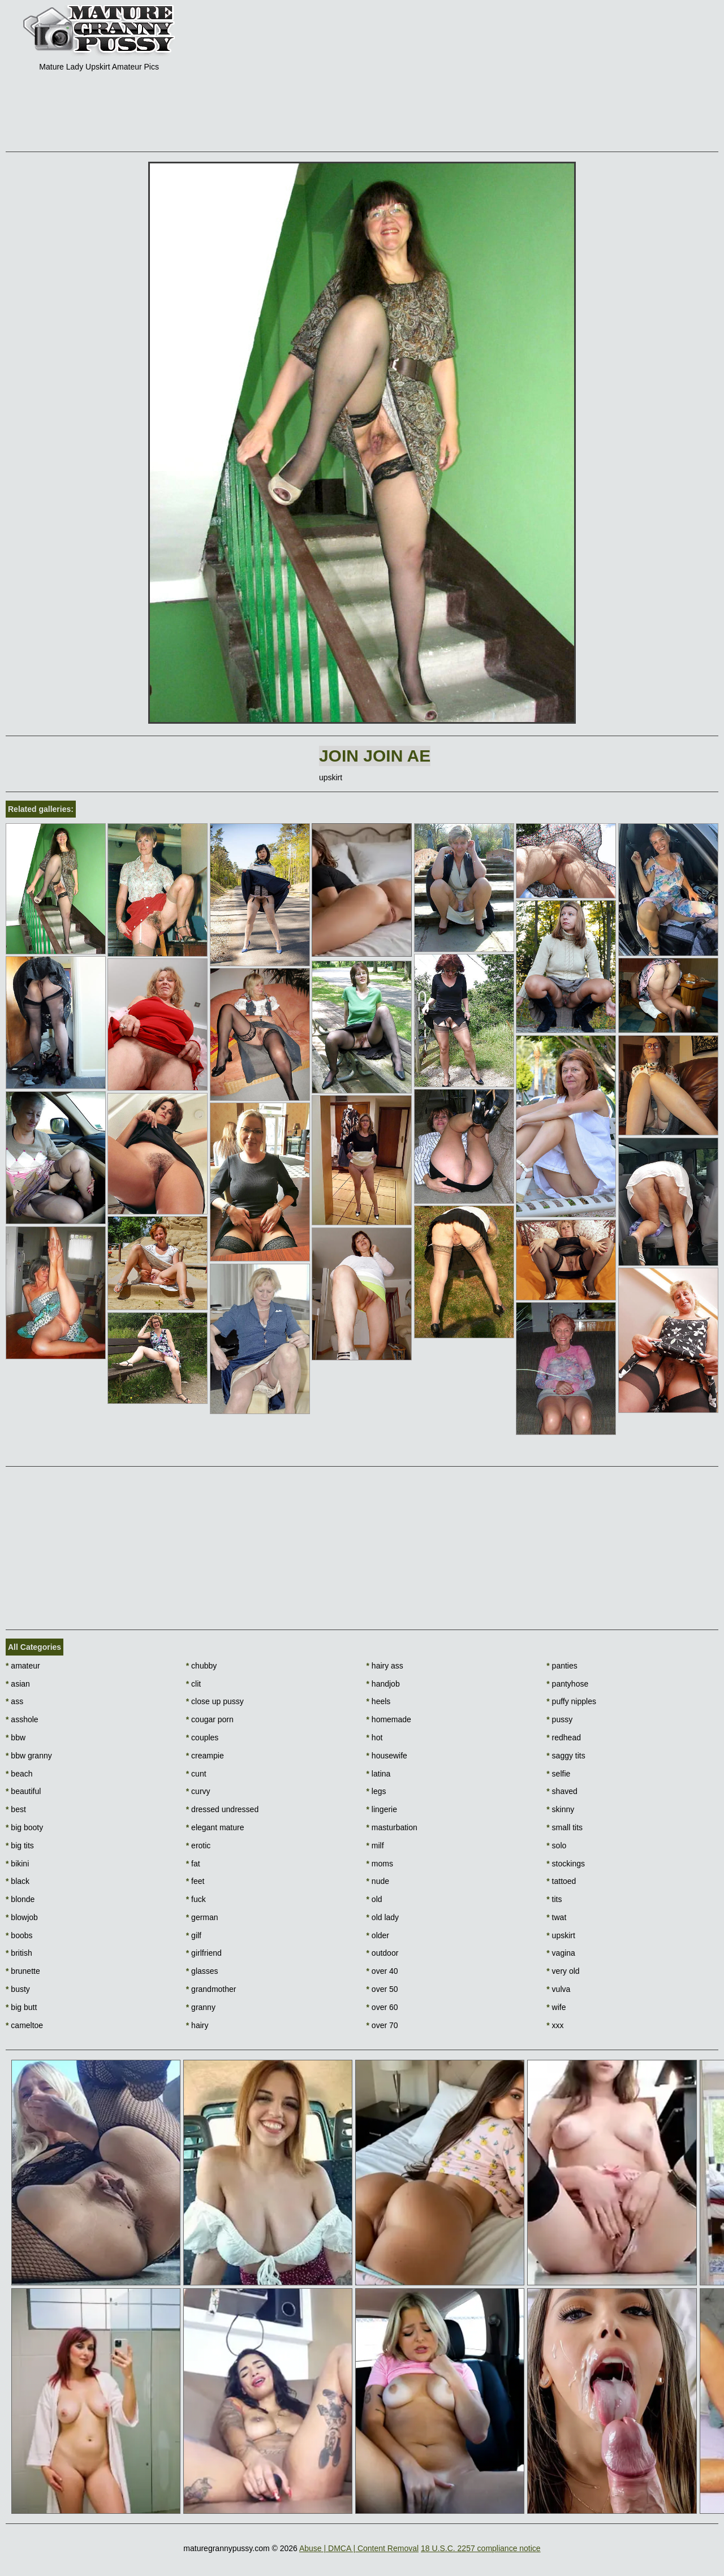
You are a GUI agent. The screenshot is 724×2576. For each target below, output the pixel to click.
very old (562, 1971)
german (202, 1917)
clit (193, 1683)
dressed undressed (222, 1809)
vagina (560, 1952)
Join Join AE (374, 755)
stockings (565, 1863)
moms (380, 1863)
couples (202, 1737)
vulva (558, 1989)
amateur (23, 1665)
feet (195, 1881)
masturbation (392, 1827)
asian (18, 1683)
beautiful (23, 1791)
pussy (559, 1719)
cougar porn (210, 1719)
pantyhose (567, 1683)
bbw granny (29, 1755)
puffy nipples (571, 1701)
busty (18, 1989)
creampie (205, 1755)
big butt (21, 2007)
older (378, 1935)
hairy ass (385, 1665)
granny (201, 2007)
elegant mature (215, 1827)
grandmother (211, 1989)
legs (376, 1791)
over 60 (382, 2007)
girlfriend (204, 1952)
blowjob (22, 1917)
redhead (563, 1737)
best (16, 1809)
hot (375, 1737)
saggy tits (565, 1755)
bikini (17, 1863)
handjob (383, 1683)
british (19, 1952)
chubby (201, 1665)
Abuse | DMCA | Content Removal (359, 2548)
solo (556, 1845)
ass (14, 1701)
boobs (19, 1935)
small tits (564, 1827)
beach (19, 1773)
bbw (15, 1737)
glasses (202, 1971)
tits (554, 1899)
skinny (560, 1809)
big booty (24, 1827)
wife (556, 2007)
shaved (562, 1791)
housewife (387, 1755)
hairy (197, 2025)
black (17, 1881)
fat (193, 1863)
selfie (558, 1773)
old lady (383, 1917)
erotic (198, 1845)
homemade (389, 1719)
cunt (196, 1773)
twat (556, 1917)
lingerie (382, 1809)
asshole (22, 1719)
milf (375, 1845)
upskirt (560, 1935)
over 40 (382, 1971)
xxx (554, 2025)
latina (379, 1773)
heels (379, 1701)
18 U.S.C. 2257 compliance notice (481, 2548)
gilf (193, 1935)
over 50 (382, 1989)
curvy (198, 1791)
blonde (20, 1899)
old (374, 1899)
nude (378, 1881)
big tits (20, 1845)
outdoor (383, 1952)
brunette (23, 1971)
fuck (196, 1899)
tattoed (561, 1881)
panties (562, 1665)
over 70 (382, 2025)
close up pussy (215, 1701)
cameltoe (24, 2025)
